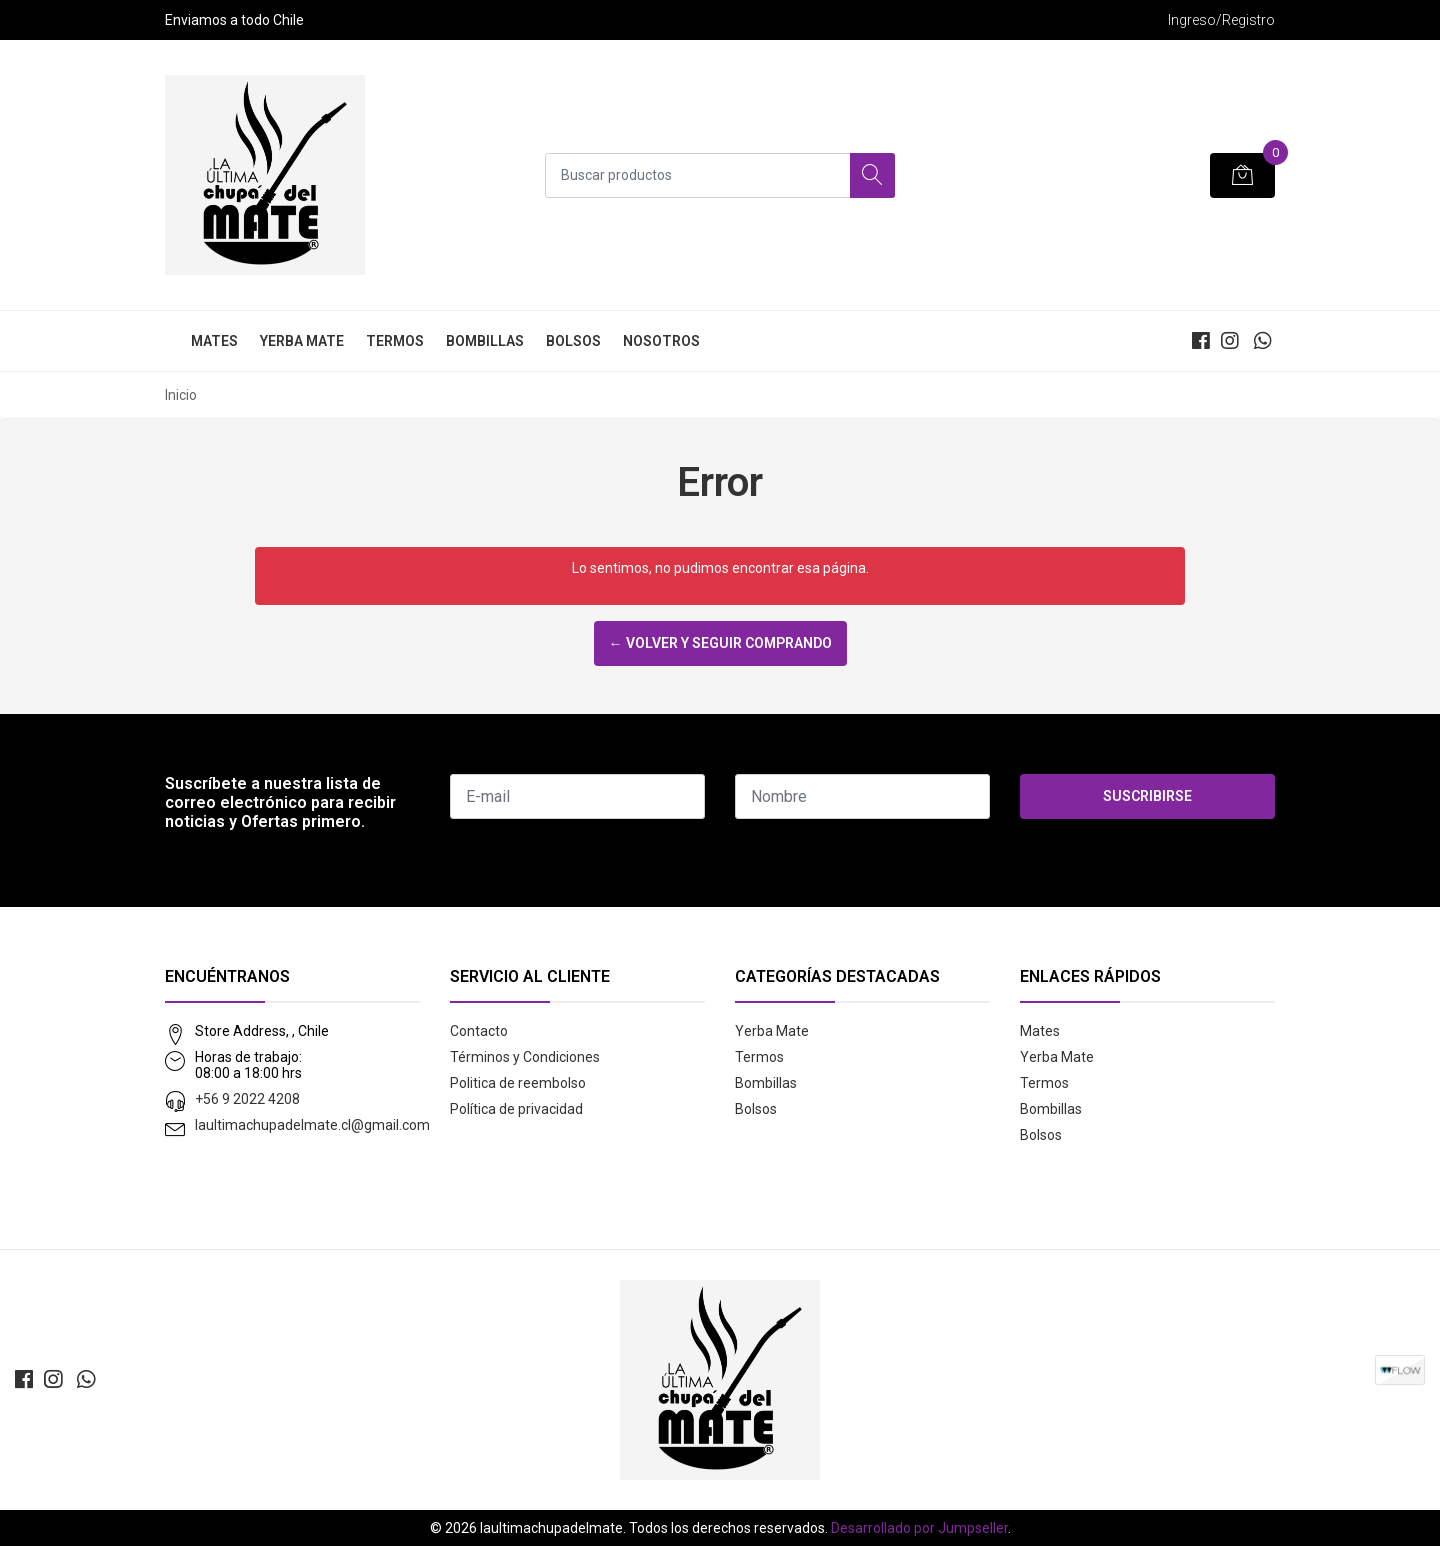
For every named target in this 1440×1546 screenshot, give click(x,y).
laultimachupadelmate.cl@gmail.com (312, 1125)
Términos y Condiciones (525, 1057)
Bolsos (573, 341)
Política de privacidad (516, 1109)
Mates (214, 341)
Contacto (479, 1031)
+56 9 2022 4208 (247, 1099)
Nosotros (661, 341)
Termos (395, 341)
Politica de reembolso (518, 1083)
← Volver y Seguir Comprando (720, 643)
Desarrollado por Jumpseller (919, 1528)
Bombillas (485, 341)
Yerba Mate (302, 341)
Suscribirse (1147, 796)
